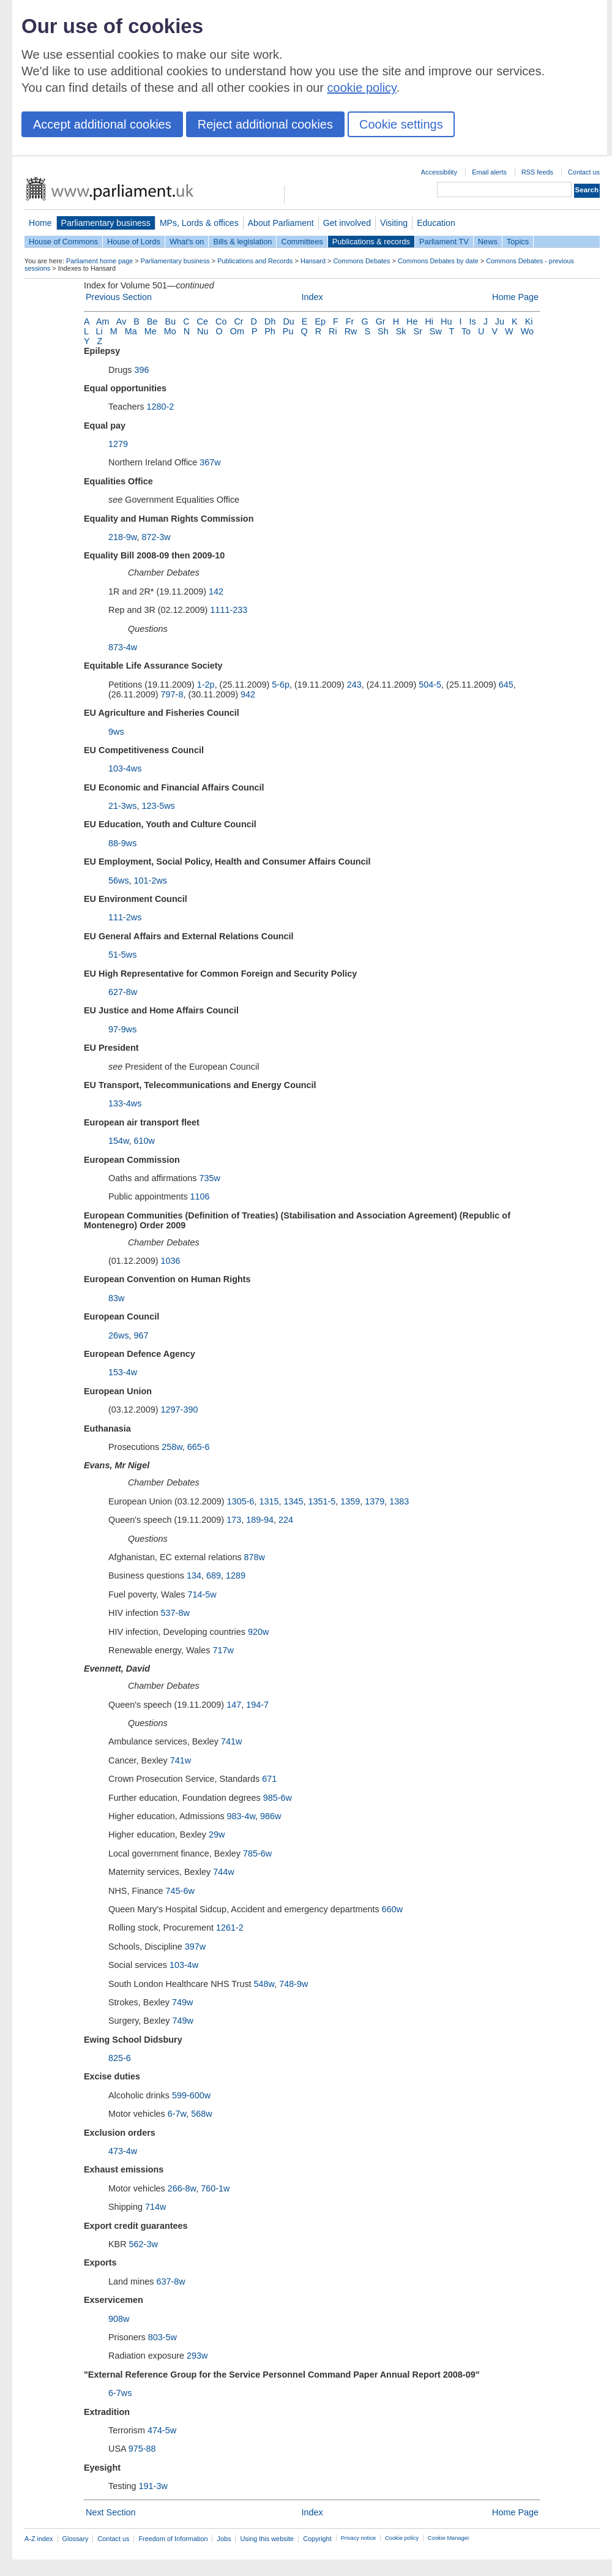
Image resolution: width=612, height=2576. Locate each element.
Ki (529, 321)
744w (223, 1872)
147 (233, 1705)
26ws (118, 1335)
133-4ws (124, 1103)
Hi (429, 321)
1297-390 (179, 1409)
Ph (269, 331)
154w (118, 1141)
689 (213, 1575)
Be (152, 321)
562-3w (143, 2244)
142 (216, 591)
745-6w (180, 1891)
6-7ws (120, 2393)
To (466, 331)
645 (506, 684)
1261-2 (230, 1927)
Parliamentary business (106, 223)
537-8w (175, 1613)
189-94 (260, 1520)
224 (285, 1520)
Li (98, 331)
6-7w (177, 2114)
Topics (518, 241)
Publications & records (371, 241)
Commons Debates (361, 261)
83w (116, 1298)
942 (248, 694)
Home (40, 223)
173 (233, 1520)
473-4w (122, 2151)
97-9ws (122, 1029)
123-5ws (157, 806)
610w (144, 1141)
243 (354, 684)
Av (121, 321)
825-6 (119, 2058)
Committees (302, 241)
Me (150, 331)
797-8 (172, 694)
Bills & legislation (242, 241)
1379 (374, 1501)
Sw (436, 331)
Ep (320, 321)
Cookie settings (401, 124)
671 (269, 1779)
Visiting (394, 223)
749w (182, 2002)
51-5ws (122, 954)
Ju (499, 321)
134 (194, 1575)
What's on (187, 241)
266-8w (182, 2188)
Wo (527, 331)
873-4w (122, 647)
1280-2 (160, 406)
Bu (170, 321)
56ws (118, 880)
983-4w (241, 1816)
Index (312, 297)
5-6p (280, 684)
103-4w (184, 1965)
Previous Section (119, 297)
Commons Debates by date (438, 261)
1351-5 (321, 1501)
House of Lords (133, 241)
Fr (350, 321)
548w (264, 1984)
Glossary (75, 2538)
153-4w (122, 1372)
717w (222, 1650)
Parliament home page (99, 261)
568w (201, 2114)
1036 (171, 1261)
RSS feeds (537, 172)
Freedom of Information (172, 2538)
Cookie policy (402, 2538)
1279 (118, 444)
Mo (170, 331)
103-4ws (124, 768)
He (411, 321)
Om (237, 331)
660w (392, 1909)
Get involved (347, 223)
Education (436, 223)
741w (231, 1741)
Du (288, 321)
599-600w (191, 2095)
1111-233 (228, 610)
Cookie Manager (448, 2538)
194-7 (257, 1705)
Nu (202, 331)
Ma (131, 331)
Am (103, 321)
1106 (200, 1196)
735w (210, 1178)
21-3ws (122, 806)
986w (270, 1816)
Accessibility (439, 172)
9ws (116, 732)
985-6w (277, 1798)
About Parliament (281, 223)
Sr (417, 331)
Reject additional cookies (265, 124)
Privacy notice (358, 2538)
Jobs (224, 2538)
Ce (202, 321)
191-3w (153, 2486)
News (488, 241)
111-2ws (124, 917)
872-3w (155, 537)
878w (254, 1557)
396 (141, 370)
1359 (350, 1501)
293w (197, 2355)
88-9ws (122, 843)
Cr (238, 321)
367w (210, 462)
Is (472, 321)
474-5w (161, 2430)
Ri (333, 331)
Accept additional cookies (102, 124)
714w (155, 2207)
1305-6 (241, 1501)
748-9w (293, 1984)
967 (141, 1335)
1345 (293, 1501)
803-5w (162, 2337)
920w (258, 1632)
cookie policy (362, 87)
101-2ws (150, 880)
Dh (269, 321)
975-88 (142, 2449)
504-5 (430, 684)
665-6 (198, 1447)
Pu (288, 331)
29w (217, 1834)
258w (172, 1447)
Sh (383, 331)
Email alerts (489, 172)
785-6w (257, 1853)
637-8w (170, 2281)
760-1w (215, 2188)
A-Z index (38, 2538)
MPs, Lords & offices (199, 223)
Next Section (111, 2512)
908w (118, 2319)
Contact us (584, 172)
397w (195, 1946)
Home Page (515, 297)
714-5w (202, 1594)
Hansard (313, 261)
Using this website (267, 2538)
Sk (401, 331)
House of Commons (63, 241)
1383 (399, 1501)
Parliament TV (444, 241)
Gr (381, 321)
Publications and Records (255, 261)
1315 (268, 1501)
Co (220, 321)
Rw (351, 331)
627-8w (122, 992)
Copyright (317, 2538)
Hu (446, 321)
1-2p (206, 684)
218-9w (122, 537)
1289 (235, 1575)
